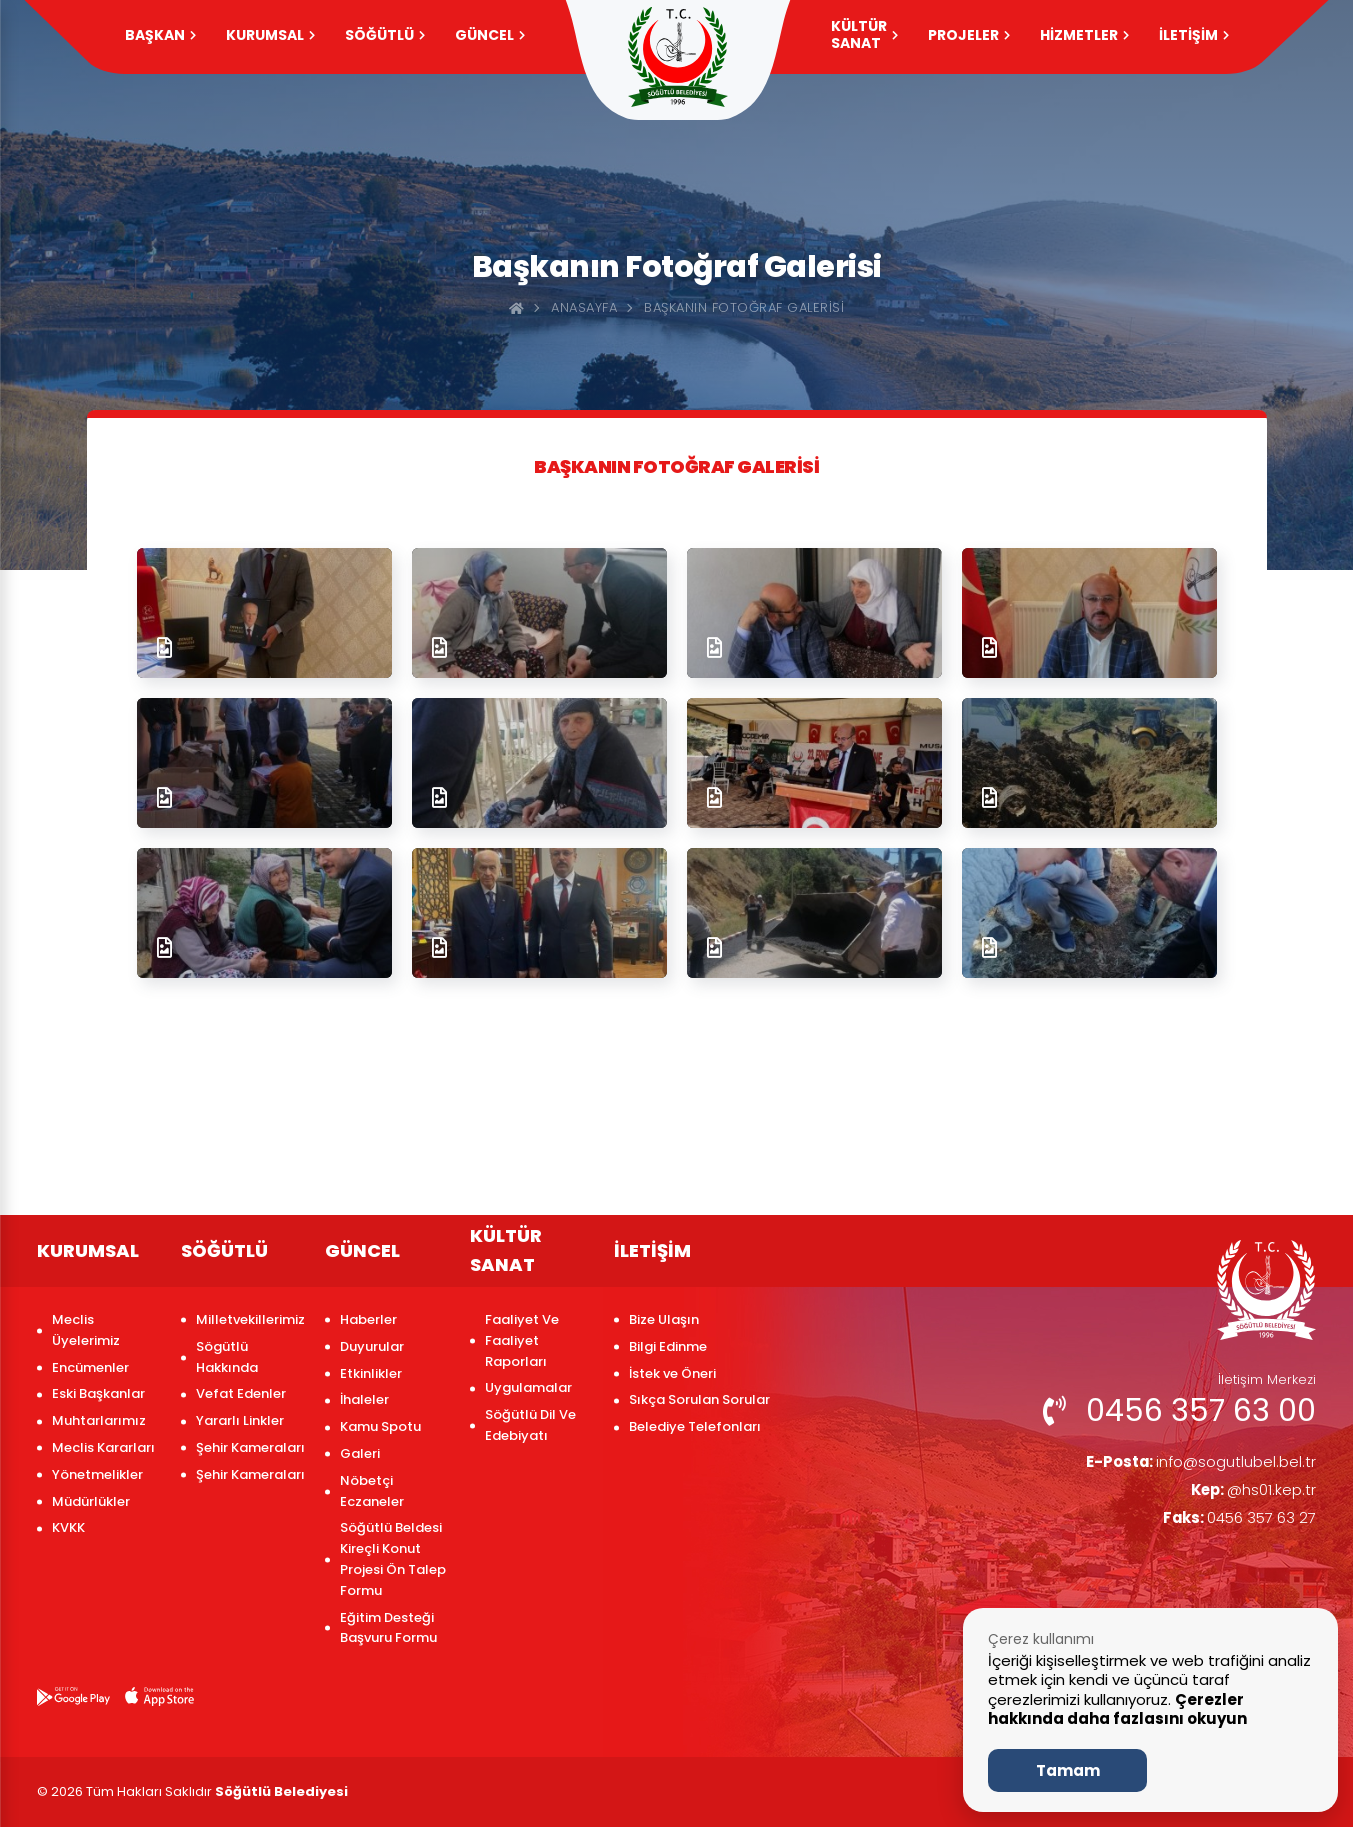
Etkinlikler (371, 1373)
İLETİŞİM (1194, 35)
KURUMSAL (270, 35)
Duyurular (372, 1346)
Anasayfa (584, 307)
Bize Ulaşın (664, 1319)
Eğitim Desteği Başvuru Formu (388, 1628)
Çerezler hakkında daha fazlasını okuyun (1117, 1709)
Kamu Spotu (380, 1426)
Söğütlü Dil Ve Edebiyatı (530, 1425)
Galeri (360, 1453)
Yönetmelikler (97, 1474)
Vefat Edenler (241, 1393)
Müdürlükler (91, 1501)
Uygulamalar (528, 1387)
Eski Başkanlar (98, 1393)
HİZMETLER (1084, 35)
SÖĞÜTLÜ (385, 35)
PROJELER (969, 35)
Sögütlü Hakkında (227, 1357)
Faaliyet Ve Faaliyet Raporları (522, 1340)
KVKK (68, 1527)
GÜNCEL (490, 35)
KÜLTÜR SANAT (864, 34)
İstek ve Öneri (672, 1373)
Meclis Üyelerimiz (86, 1330)
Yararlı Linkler (240, 1420)
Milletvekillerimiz (250, 1319)
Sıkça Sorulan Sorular (699, 1399)
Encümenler (90, 1367)
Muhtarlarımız (99, 1420)
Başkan (160, 35)
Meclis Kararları (103, 1447)
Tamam (1068, 1770)
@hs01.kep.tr (1250, 1492)
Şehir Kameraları (250, 1447)
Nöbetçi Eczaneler (372, 1491)
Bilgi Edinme (668, 1346)
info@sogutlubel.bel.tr (1193, 1462)
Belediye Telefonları (695, 1426)
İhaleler (364, 1399)
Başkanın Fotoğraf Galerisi (744, 307)
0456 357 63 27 (1234, 1521)
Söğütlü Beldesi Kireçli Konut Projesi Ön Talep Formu (393, 1558)
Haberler (368, 1319)
